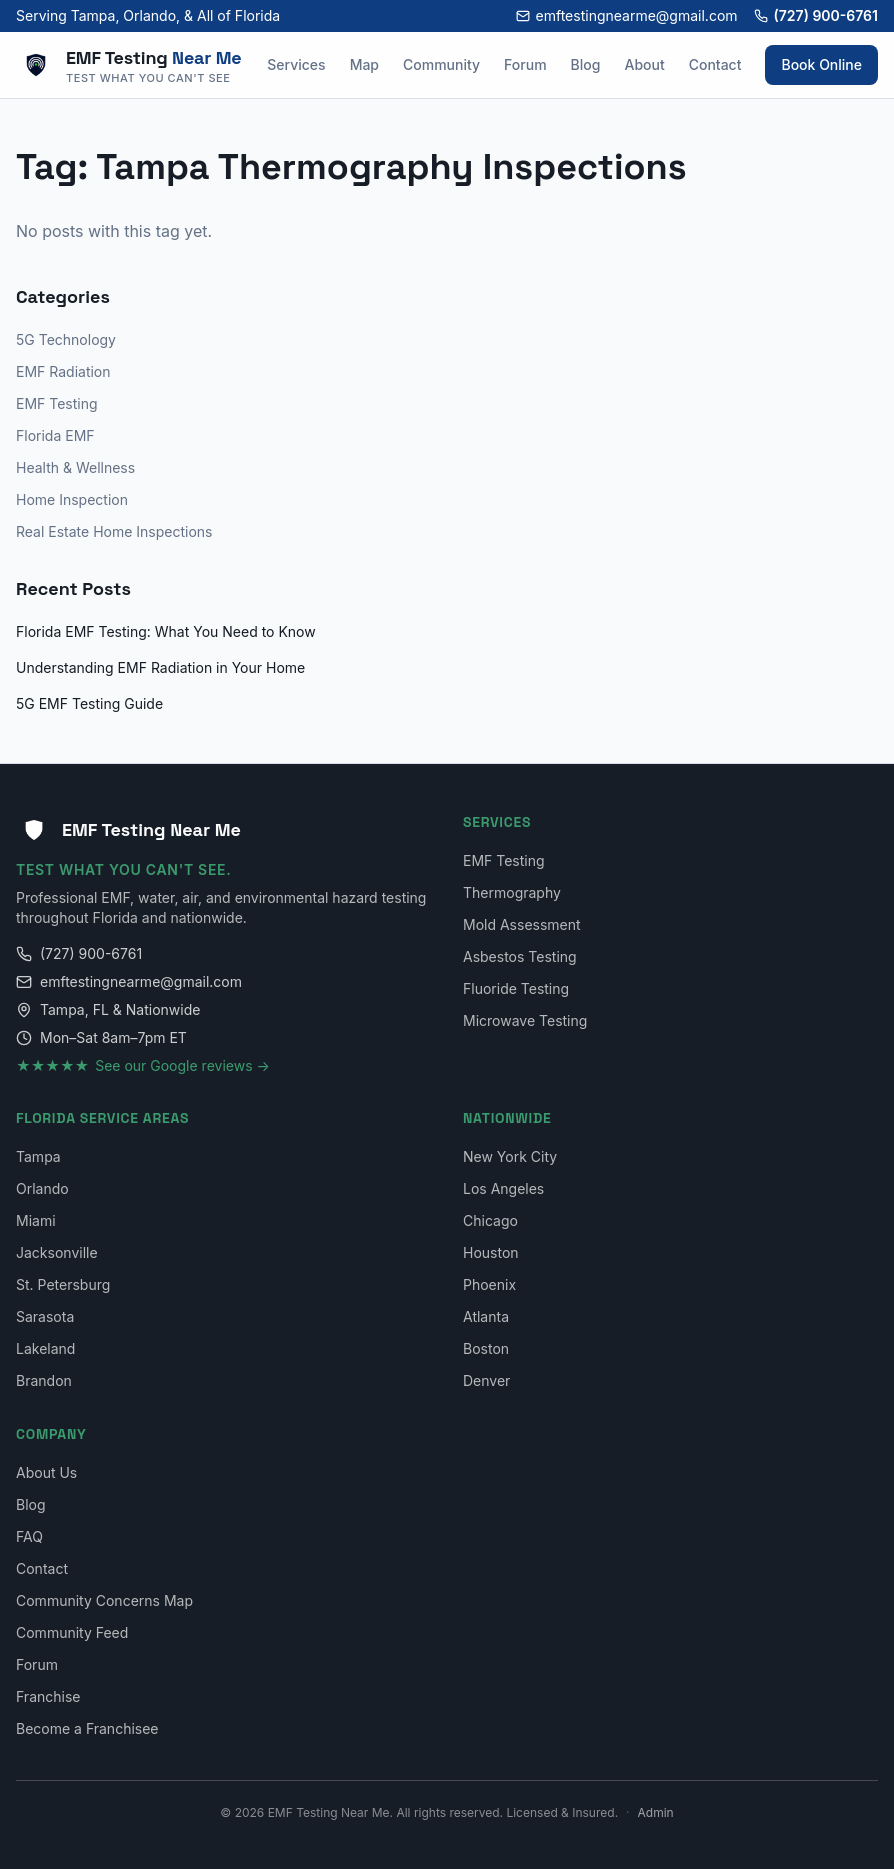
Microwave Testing (525, 1020)
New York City (510, 1156)
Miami (36, 1220)
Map (364, 64)
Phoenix (489, 1284)
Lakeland (45, 1348)
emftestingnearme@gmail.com (627, 15)
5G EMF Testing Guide (89, 703)
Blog (586, 64)
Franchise (48, 1696)
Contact (715, 64)
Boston (486, 1348)
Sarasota (45, 1316)
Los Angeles (503, 1188)
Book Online (821, 64)
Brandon (44, 1380)
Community (441, 64)
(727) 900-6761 (816, 15)
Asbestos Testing (520, 956)
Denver (486, 1380)
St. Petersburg (63, 1284)
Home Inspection (72, 499)
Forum (525, 64)
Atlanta (486, 1316)
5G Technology (66, 339)
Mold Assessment (522, 924)
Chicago (490, 1220)
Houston (491, 1252)
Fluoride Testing (516, 988)
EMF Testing (57, 403)
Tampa (38, 1156)
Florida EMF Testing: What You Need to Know (166, 631)
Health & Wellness (75, 467)
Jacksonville (57, 1252)
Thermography (512, 892)
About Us (46, 1472)
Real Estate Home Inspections (114, 531)
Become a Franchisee (87, 1728)
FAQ (29, 1536)
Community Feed (72, 1632)
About (644, 64)
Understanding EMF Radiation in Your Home (160, 667)
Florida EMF (55, 435)
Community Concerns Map (104, 1600)
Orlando (42, 1188)
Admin (656, 1812)
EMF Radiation (63, 371)
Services (296, 64)
